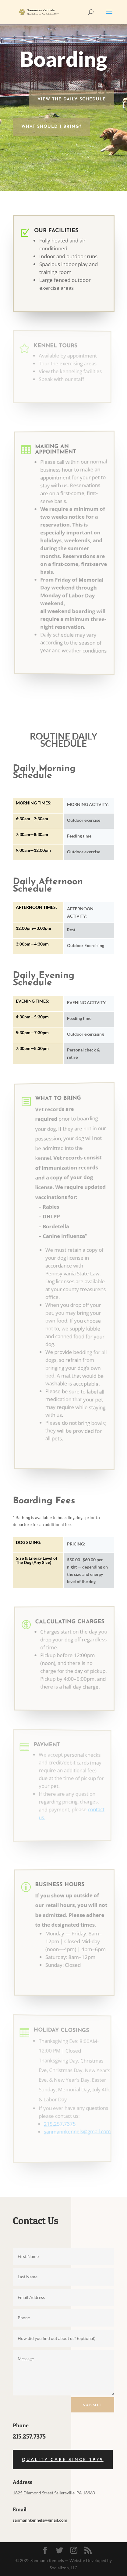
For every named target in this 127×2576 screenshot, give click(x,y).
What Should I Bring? (51, 126)
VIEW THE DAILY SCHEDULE (71, 99)
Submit (92, 2404)
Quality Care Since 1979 (63, 2459)
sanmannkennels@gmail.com (40, 2520)
